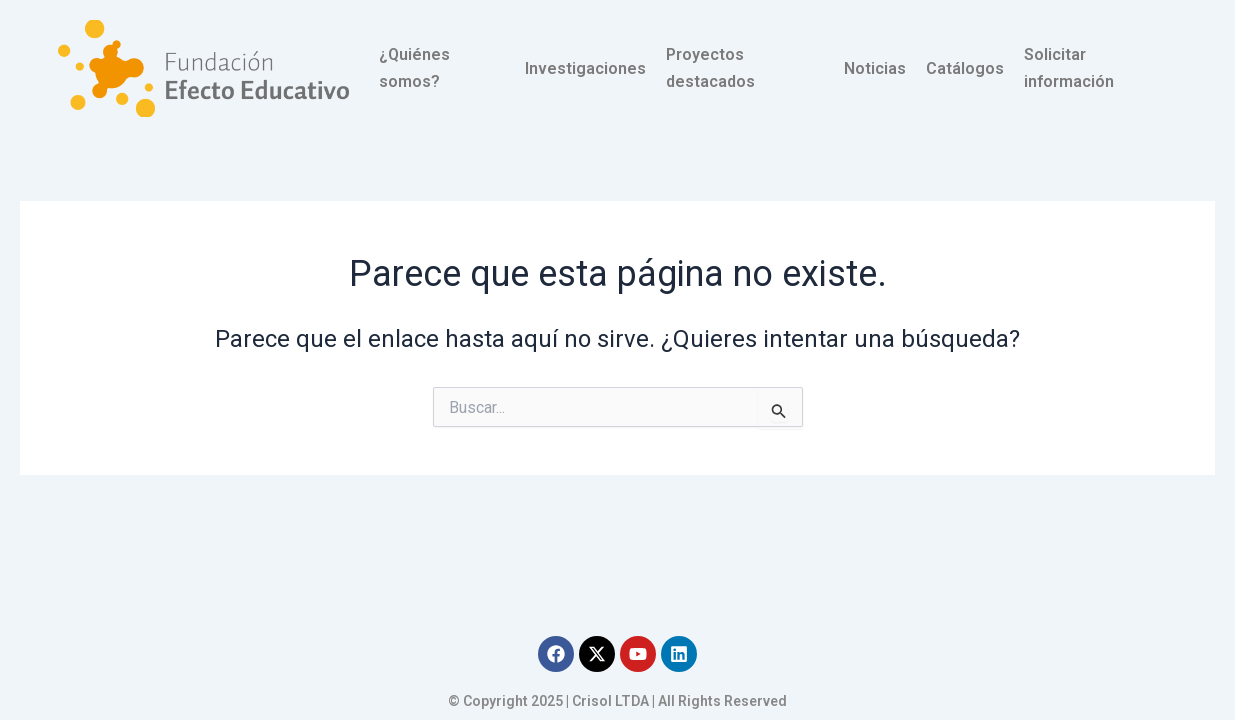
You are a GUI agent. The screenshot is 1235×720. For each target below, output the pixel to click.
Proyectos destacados (710, 67)
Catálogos (965, 68)
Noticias (875, 68)
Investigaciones (585, 68)
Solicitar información (1069, 67)
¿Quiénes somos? (414, 67)
